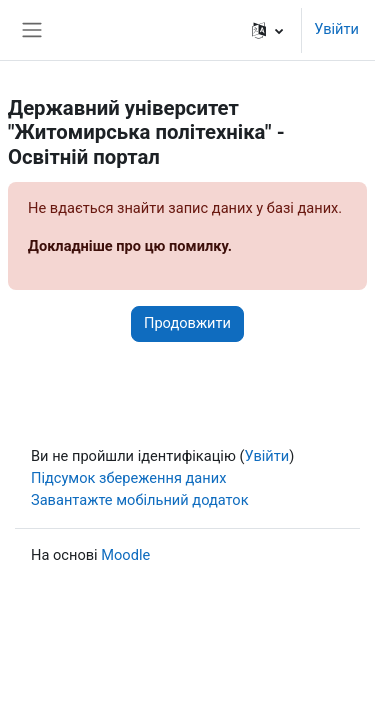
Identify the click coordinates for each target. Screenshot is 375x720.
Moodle (125, 555)
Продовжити (187, 323)
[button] (267, 30)
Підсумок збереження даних (128, 478)
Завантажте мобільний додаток (140, 500)
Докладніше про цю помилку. (130, 246)
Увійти (336, 29)
